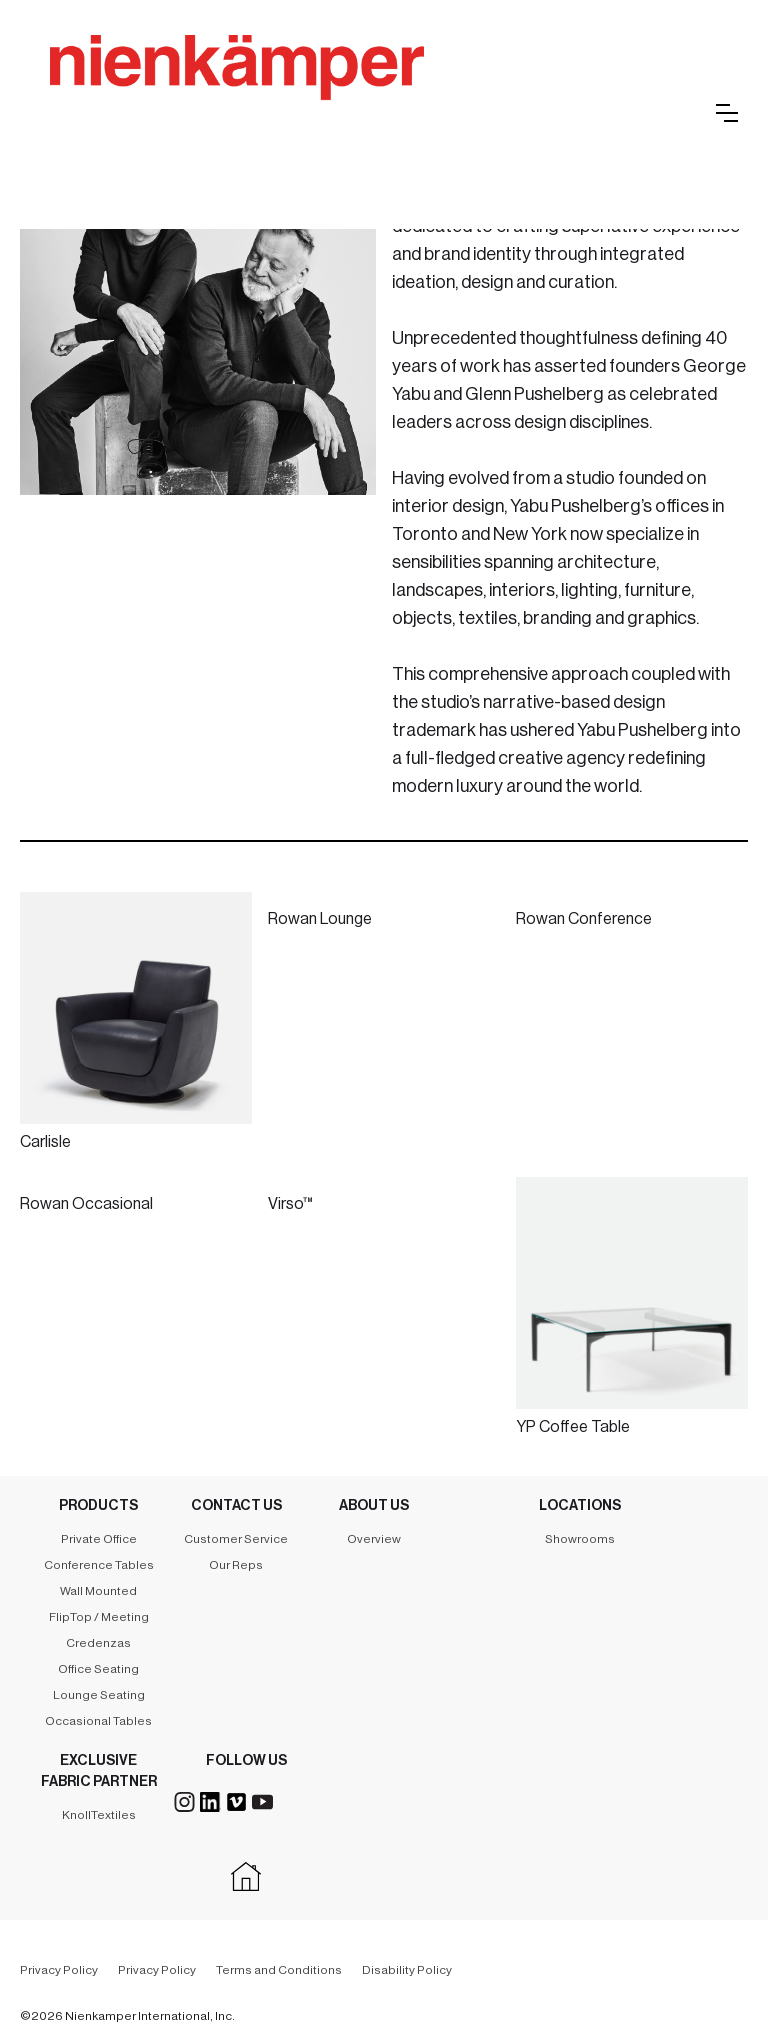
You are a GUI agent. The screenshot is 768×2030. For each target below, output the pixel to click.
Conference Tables (99, 1565)
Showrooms (580, 1539)
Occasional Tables (98, 1721)
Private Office (99, 1539)
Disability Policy (407, 1970)
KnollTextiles (99, 1815)
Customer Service (236, 1539)
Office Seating (98, 1669)
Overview (374, 1539)
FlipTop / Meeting (99, 1617)
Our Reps (236, 1565)
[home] (340, 89)
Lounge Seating (99, 1695)
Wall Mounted (98, 1591)
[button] (727, 113)
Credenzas (98, 1643)
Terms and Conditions (279, 1970)
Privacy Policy (59, 1970)
